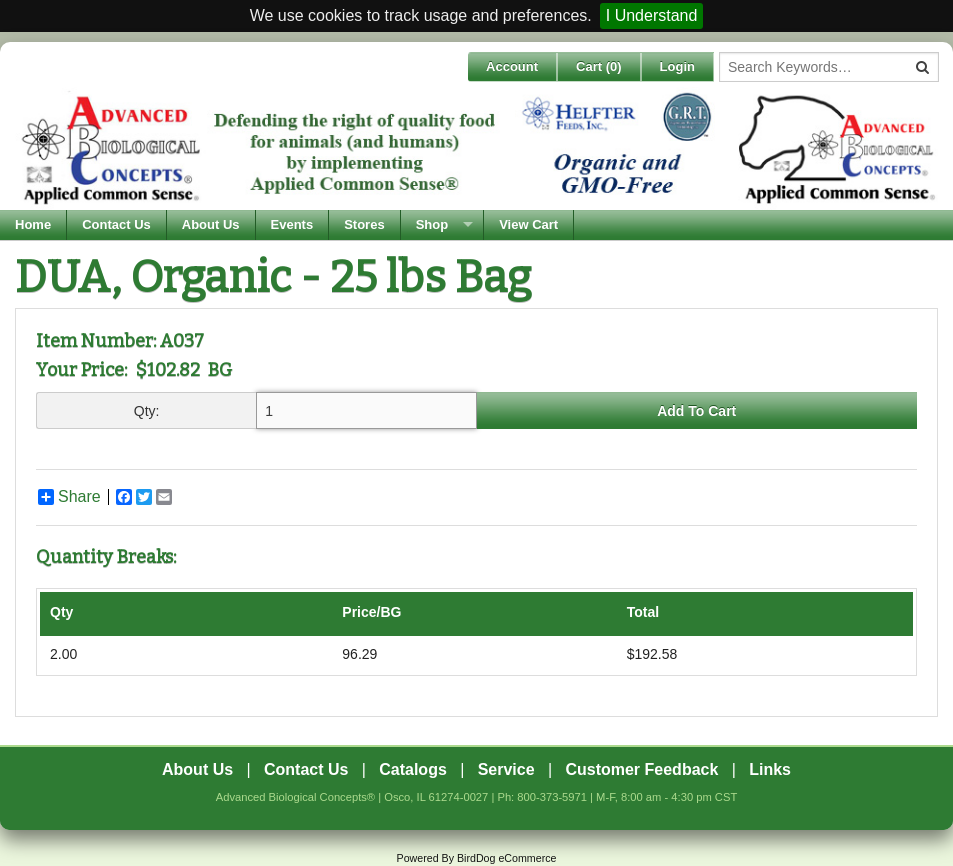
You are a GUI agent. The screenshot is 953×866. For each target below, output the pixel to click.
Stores (364, 224)
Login (677, 66)
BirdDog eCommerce (507, 858)
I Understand (652, 15)
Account (512, 66)
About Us (211, 224)
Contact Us (116, 224)
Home (33, 224)
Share (69, 497)
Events (292, 224)
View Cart (528, 224)
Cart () (599, 66)
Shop (432, 224)
